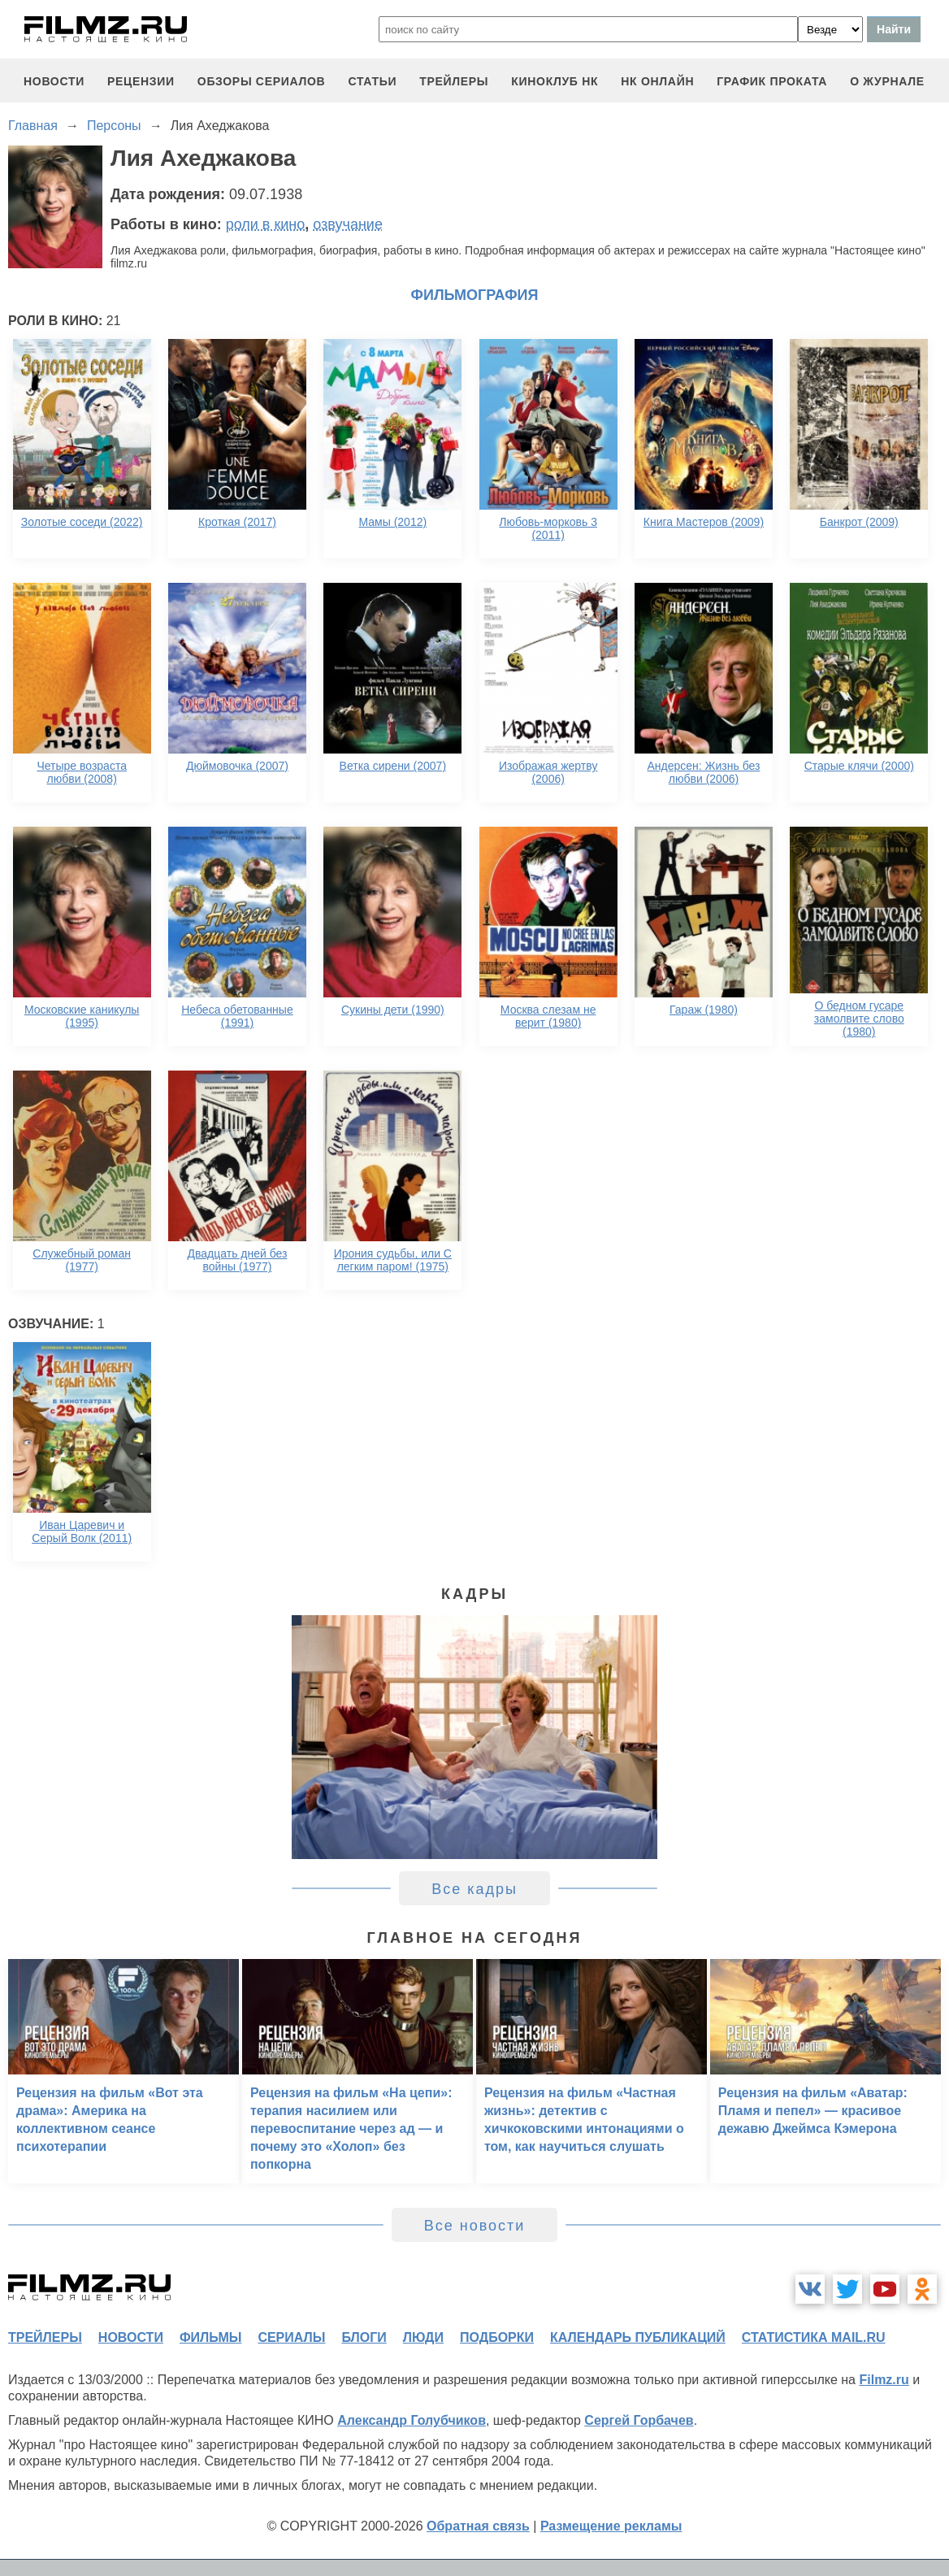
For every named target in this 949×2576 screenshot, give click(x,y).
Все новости (475, 2226)
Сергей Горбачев (638, 2420)
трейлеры (453, 81)
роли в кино (266, 224)
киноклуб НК (554, 81)
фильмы (210, 2337)
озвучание (348, 224)
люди (423, 2337)
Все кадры (474, 1889)
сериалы (291, 2337)
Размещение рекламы (611, 2526)
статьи (372, 81)
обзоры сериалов (261, 81)
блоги (363, 2337)
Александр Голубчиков (411, 2420)
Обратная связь (478, 2526)
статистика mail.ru (814, 2337)
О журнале (887, 81)
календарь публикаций (638, 2337)
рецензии (141, 81)
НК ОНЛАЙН (657, 81)
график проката (772, 81)
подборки (497, 2337)
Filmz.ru (883, 2380)
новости (54, 81)
